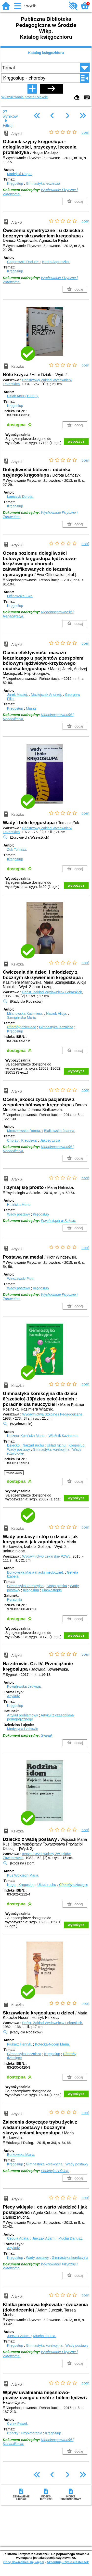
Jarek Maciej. (18, 695)
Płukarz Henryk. (20, 2044)
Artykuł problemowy (22, 1715)
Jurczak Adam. (44, 2238)
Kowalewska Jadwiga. (24, 1686)
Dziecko (13, 1445)
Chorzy (12, 1140)
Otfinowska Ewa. (20, 596)
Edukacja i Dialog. (55, 2171)
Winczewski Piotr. (21, 1278)
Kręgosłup (15, 183)
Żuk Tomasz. (17, 849)
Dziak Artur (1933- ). (23, 396)
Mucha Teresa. (44, 2336)
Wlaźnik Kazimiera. (64, 1436)
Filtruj (8, 125)
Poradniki (14, 1599)
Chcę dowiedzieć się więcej (23, 2562)
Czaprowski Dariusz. (23, 262)
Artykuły (13, 1696)
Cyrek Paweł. (17, 2424)
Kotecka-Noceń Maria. (52, 2044)
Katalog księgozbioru (46, 53)
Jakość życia (50, 1140)
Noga (11, 1885)
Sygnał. (47, 1735)
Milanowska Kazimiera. (25, 1013)
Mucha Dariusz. (70, 2238)
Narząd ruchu (33, 1445)
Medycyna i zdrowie (22, 1729)
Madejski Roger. (19, 174)
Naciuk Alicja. (57, 1013)
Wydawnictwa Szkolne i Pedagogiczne (52, 1414)
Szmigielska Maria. (22, 1017)
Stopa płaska (57, 1586)
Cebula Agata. (18, 2238)
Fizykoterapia (31, 2433)
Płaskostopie (52, 1590)
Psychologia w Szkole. (58, 1221)
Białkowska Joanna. (59, 1131)
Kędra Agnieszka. (56, 262)
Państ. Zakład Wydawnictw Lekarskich (52, 992)
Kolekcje (41, 97)
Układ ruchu (56, 1445)
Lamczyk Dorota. (20, 497)
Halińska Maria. (19, 1205)
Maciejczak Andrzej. (47, 695)
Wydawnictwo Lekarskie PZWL (46, 1556)
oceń (85, 132)
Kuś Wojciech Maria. (23, 1875)
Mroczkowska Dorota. (24, 1131)
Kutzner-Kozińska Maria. (27, 1436)
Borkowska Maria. (21, 2155)
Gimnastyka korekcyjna (51, 1449)
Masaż (31, 708)
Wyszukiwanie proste (17, 97)
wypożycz (76, 441)
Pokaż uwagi (14, 1472)
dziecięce (21, 1027)
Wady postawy (18, 1214)
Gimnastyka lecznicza (43, 183)
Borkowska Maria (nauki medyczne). (36, 1572)
